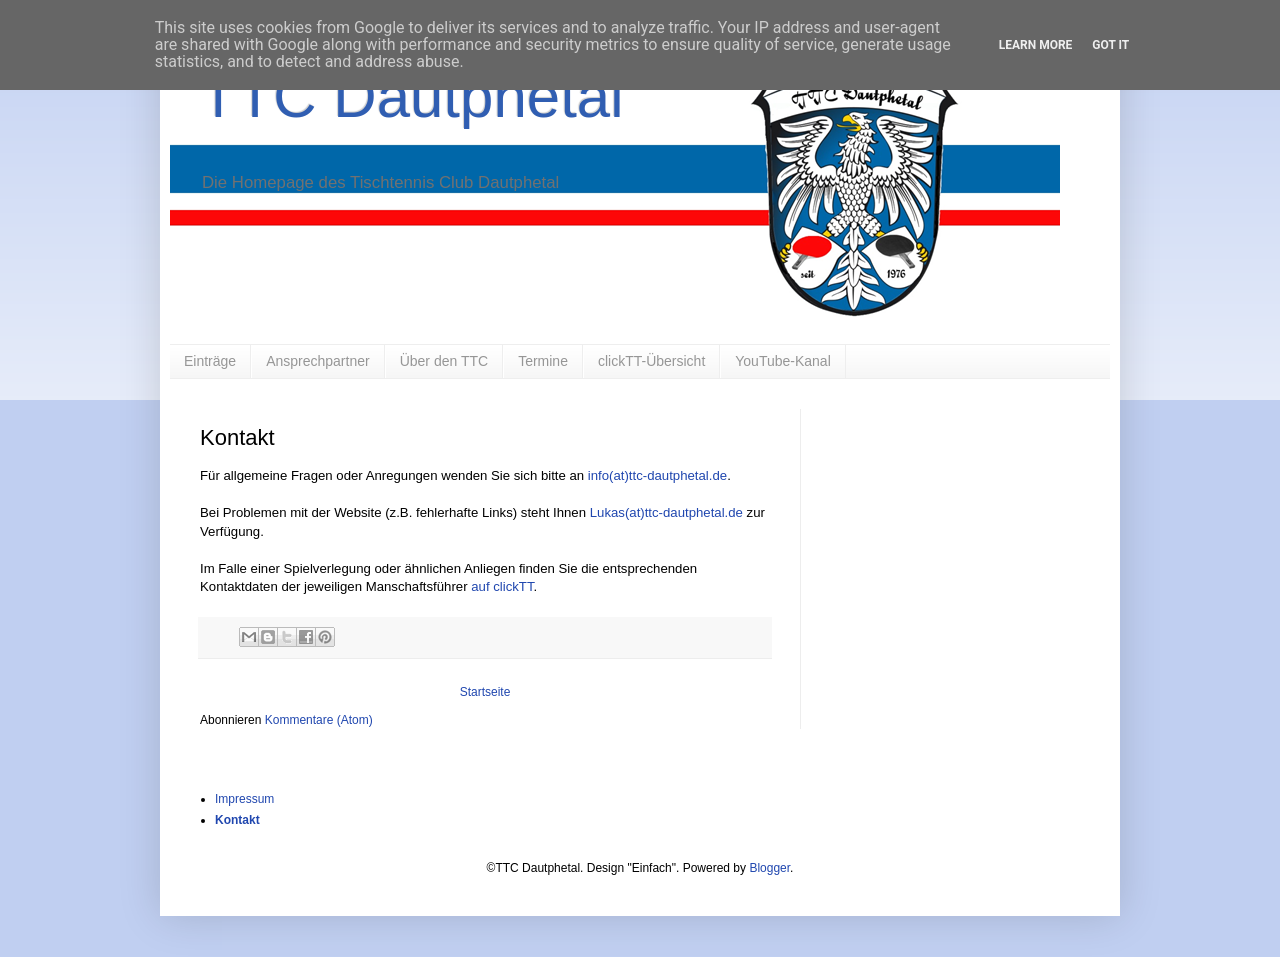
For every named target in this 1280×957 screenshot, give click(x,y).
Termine (543, 361)
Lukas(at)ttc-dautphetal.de (666, 512)
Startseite (485, 692)
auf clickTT (502, 586)
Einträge (210, 361)
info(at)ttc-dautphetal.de (657, 475)
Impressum (244, 799)
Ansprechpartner (318, 361)
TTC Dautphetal (412, 96)
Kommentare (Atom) (319, 720)
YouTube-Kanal (782, 361)
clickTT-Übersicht (651, 361)
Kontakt (237, 820)
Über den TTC (444, 361)
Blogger (769, 868)
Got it (1110, 45)
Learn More (1036, 45)
